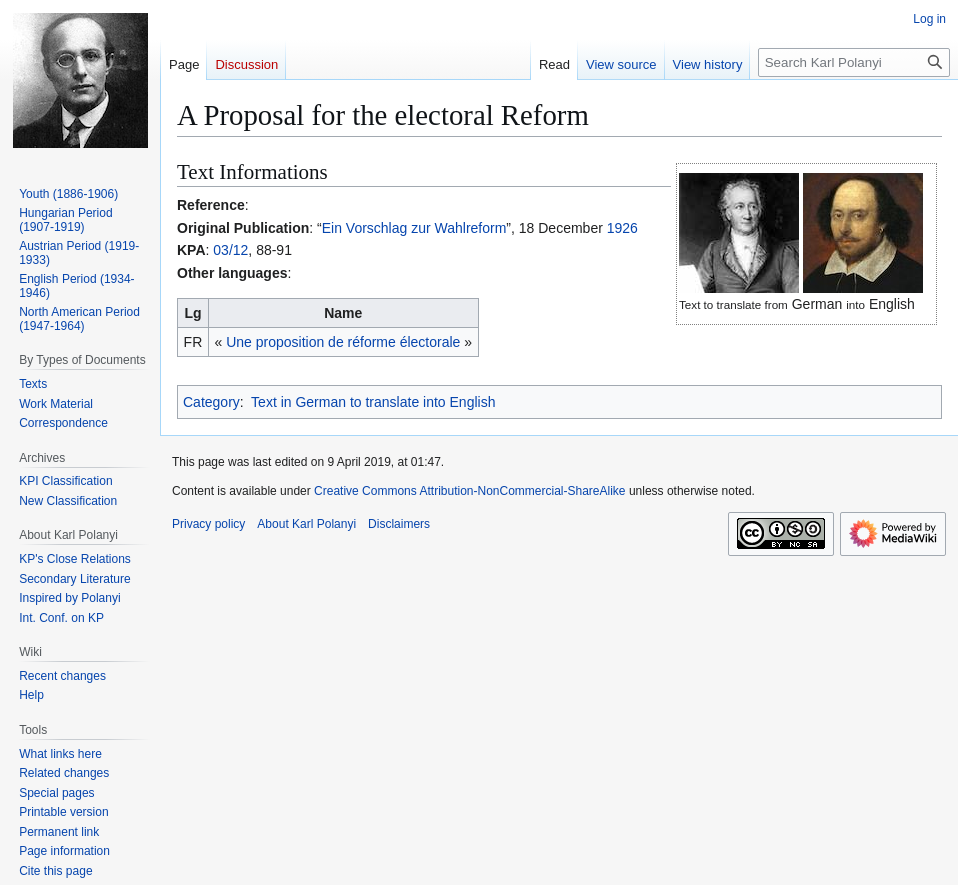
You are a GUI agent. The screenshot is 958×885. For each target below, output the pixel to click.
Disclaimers (399, 524)
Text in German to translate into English (373, 402)
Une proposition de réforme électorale (343, 342)
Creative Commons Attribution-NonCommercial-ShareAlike (469, 491)
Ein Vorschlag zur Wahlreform (414, 228)
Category (211, 402)
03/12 (230, 250)
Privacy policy (208, 524)
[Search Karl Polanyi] (854, 62)
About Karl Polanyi (306, 524)
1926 (622, 228)
